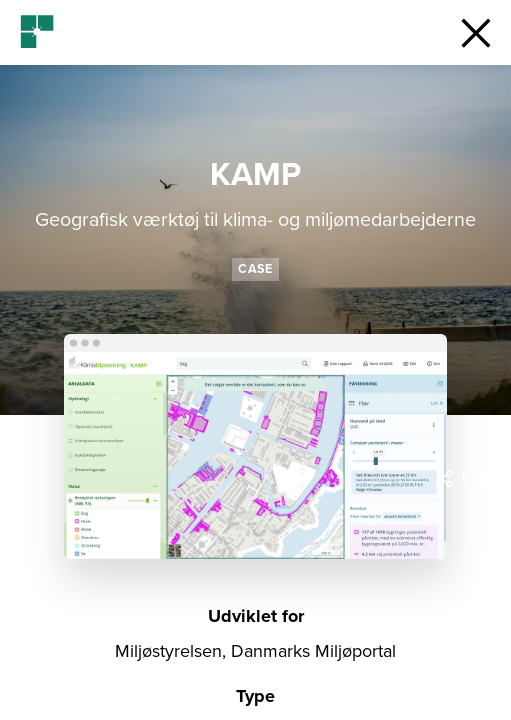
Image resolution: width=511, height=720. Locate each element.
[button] (476, 32)
